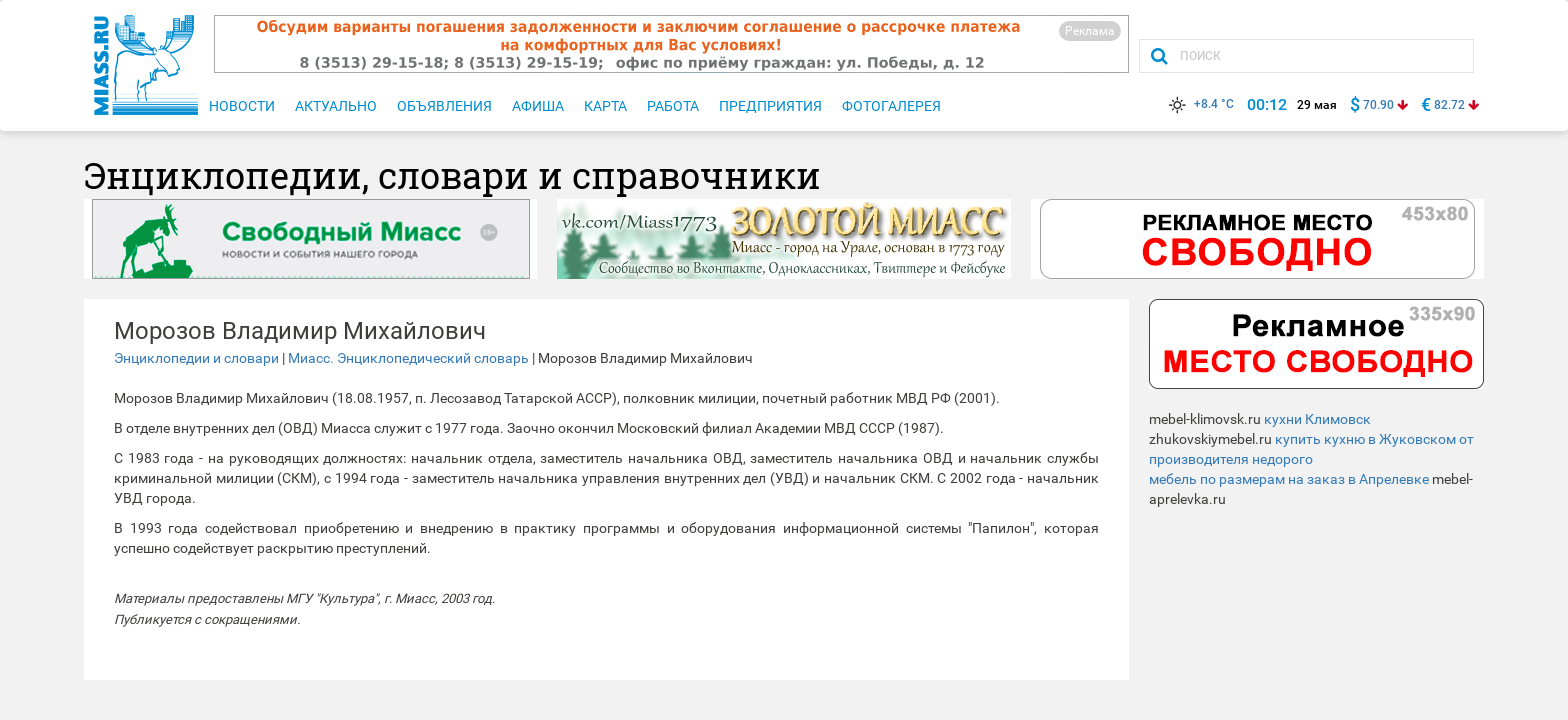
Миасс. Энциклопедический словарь (408, 358)
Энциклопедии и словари (196, 358)
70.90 (1378, 105)
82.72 (1449, 105)
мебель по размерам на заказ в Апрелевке (1289, 479)
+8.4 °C (1199, 104)
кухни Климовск (1317, 419)
